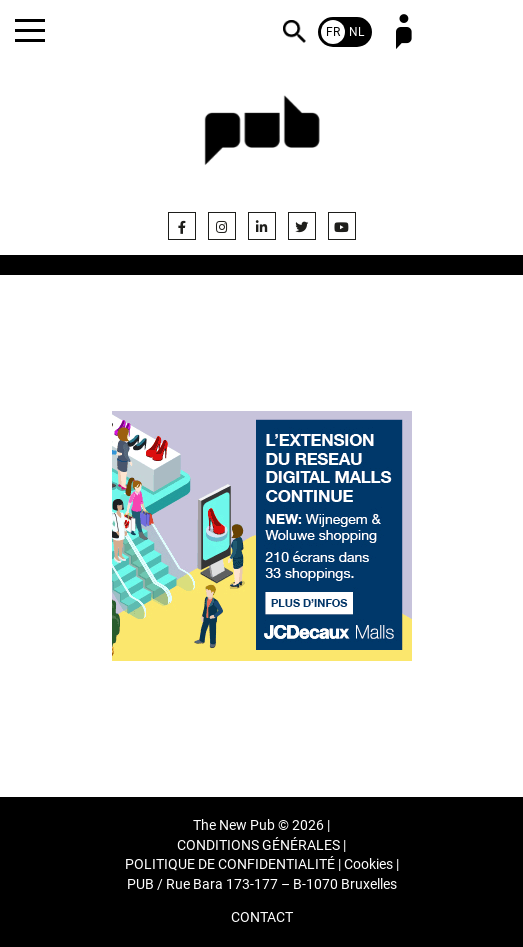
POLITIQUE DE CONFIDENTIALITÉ (230, 864)
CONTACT (262, 917)
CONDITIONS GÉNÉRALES (258, 845)
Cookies (368, 864)
